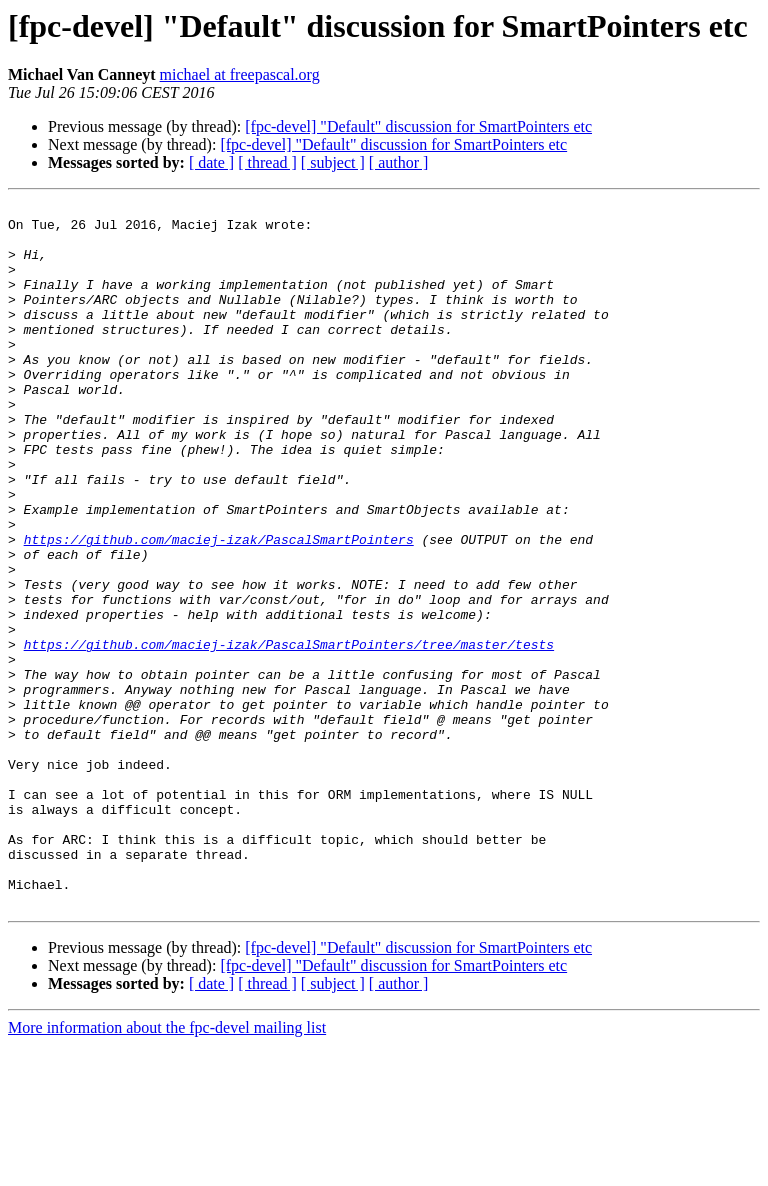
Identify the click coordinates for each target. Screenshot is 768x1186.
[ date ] (211, 162)
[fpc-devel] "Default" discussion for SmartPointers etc (418, 126)
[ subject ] (333, 162)
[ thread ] (267, 162)
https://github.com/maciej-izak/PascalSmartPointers (219, 608)
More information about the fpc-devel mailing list (167, 1168)
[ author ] (399, 162)
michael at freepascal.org (240, 74)
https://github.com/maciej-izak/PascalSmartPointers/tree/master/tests (289, 734)
